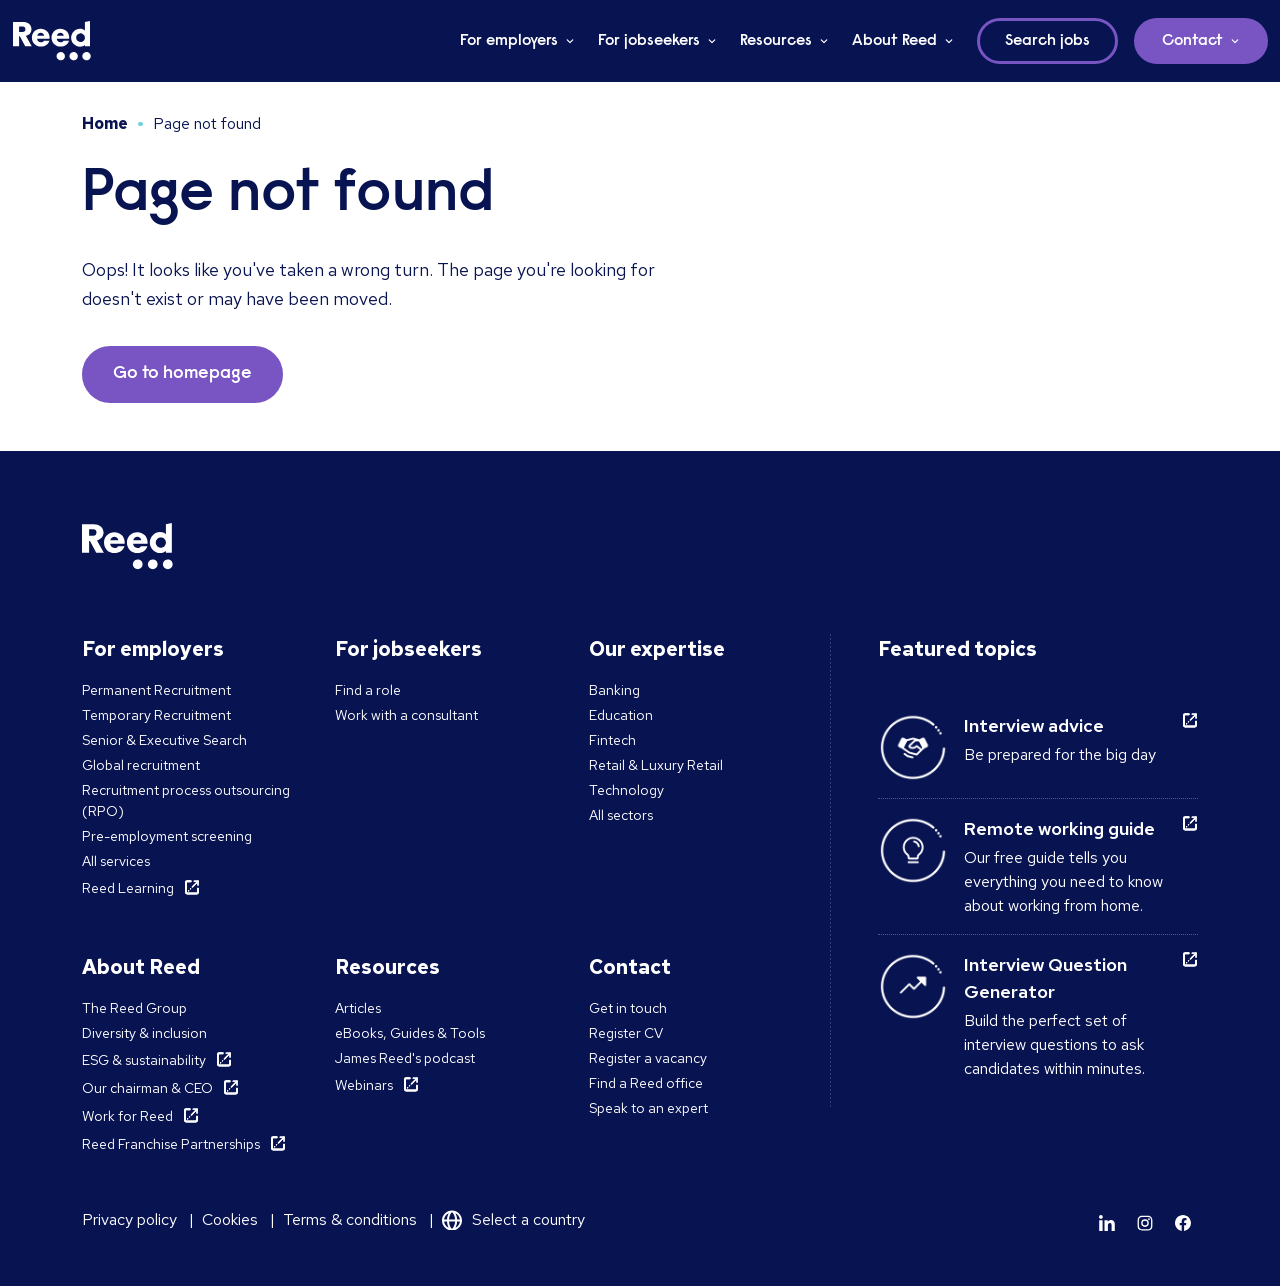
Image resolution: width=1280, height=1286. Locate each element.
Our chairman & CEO (147, 1088)
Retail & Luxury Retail (656, 765)
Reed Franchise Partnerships (171, 1144)
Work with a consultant (406, 715)
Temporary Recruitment (156, 715)
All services (116, 861)
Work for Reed (127, 1116)
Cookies (230, 1219)
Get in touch (628, 1008)
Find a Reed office (646, 1083)
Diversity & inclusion (144, 1033)
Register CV (626, 1033)
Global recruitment (141, 765)
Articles (358, 1008)
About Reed (894, 41)
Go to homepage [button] (182, 374)
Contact (1192, 41)
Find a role (368, 690)
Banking (614, 690)
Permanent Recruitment (156, 690)
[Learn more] (1107, 1223)
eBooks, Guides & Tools (410, 1033)
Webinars (364, 1085)
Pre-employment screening (167, 836)
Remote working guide (1059, 828)
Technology (626, 790)
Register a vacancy (648, 1058)
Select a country (528, 1219)
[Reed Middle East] (52, 41)
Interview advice (1034, 725)
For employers (509, 41)
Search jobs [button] (1047, 41)
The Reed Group (134, 1008)
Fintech (612, 740)
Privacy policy (129, 1219)
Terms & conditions (350, 1219)
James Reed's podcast (405, 1058)
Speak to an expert (648, 1108)
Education (621, 715)
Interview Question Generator (1045, 978)
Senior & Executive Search (164, 740)
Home (105, 123)
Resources (776, 41)
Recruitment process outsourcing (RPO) (186, 800)
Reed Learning (128, 888)
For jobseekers (649, 41)
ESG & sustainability (144, 1060)
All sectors (621, 815)
